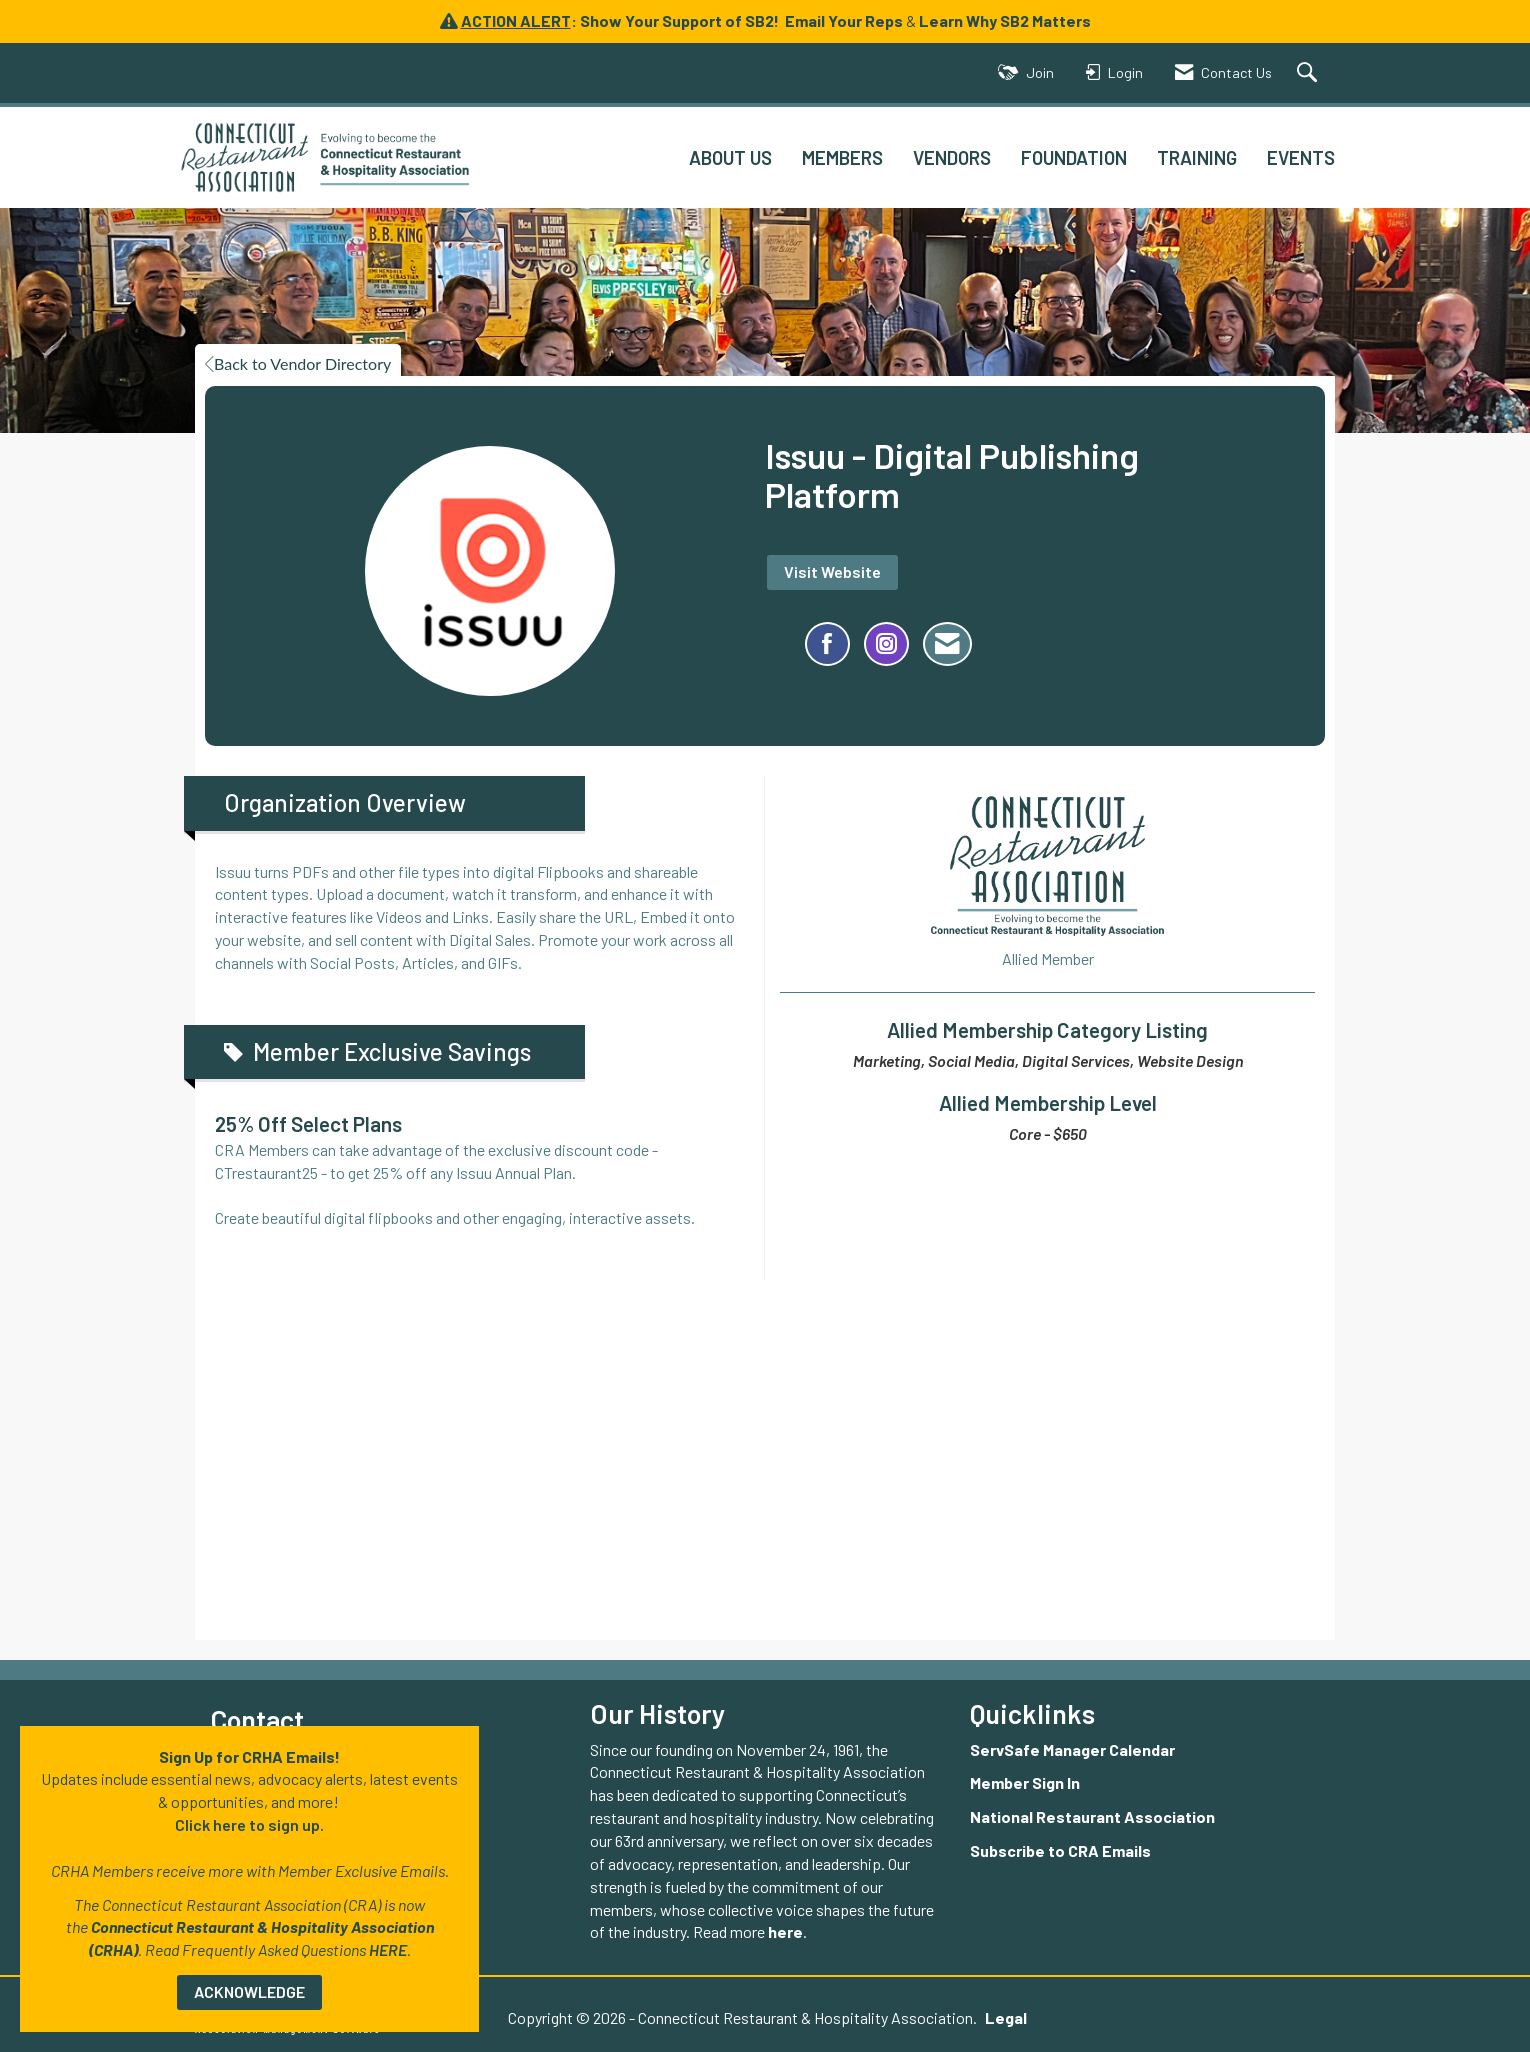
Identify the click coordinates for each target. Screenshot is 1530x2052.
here (785, 1931)
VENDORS (952, 157)
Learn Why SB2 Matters (1005, 20)
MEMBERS (842, 157)
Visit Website (832, 571)
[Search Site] (1309, 73)
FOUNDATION (1074, 157)
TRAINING (1197, 157)
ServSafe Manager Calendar (1072, 1749)
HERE (388, 1949)
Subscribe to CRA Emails (1060, 1850)
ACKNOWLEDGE (249, 1991)
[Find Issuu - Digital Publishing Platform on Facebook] (827, 644)
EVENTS (1301, 157)
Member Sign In (1025, 1782)
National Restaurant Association (1092, 1816)
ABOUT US (730, 157)
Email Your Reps (844, 20)
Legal (986, 2017)
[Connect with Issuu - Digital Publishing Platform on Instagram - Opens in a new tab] (886, 644)
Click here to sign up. (249, 1824)
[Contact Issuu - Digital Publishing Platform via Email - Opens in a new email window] (947, 644)
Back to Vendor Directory (298, 363)
